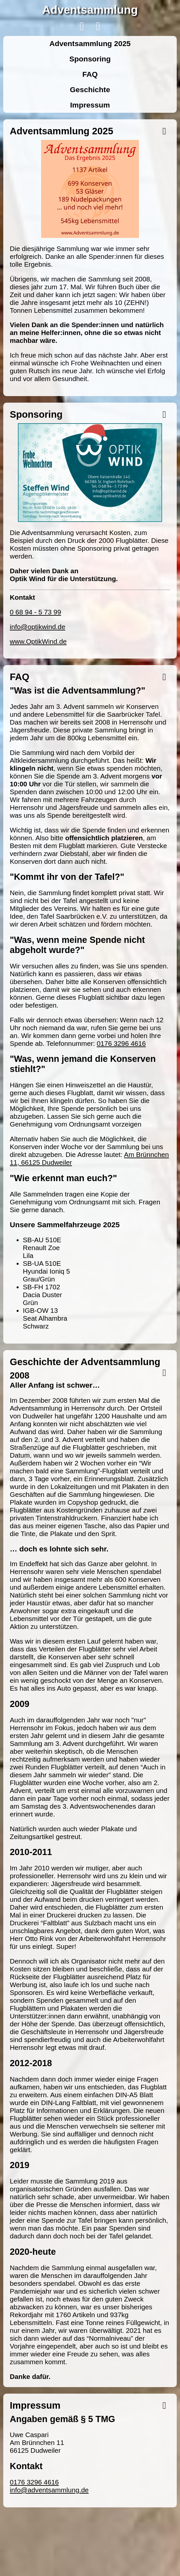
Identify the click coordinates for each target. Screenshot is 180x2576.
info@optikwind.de (37, 626)
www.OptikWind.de (38, 641)
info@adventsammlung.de (49, 2490)
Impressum (90, 105)
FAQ (90, 74)
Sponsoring (90, 59)
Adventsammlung (90, 9)
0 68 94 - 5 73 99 (35, 612)
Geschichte (90, 89)
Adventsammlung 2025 (89, 43)
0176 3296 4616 (121, 1043)
